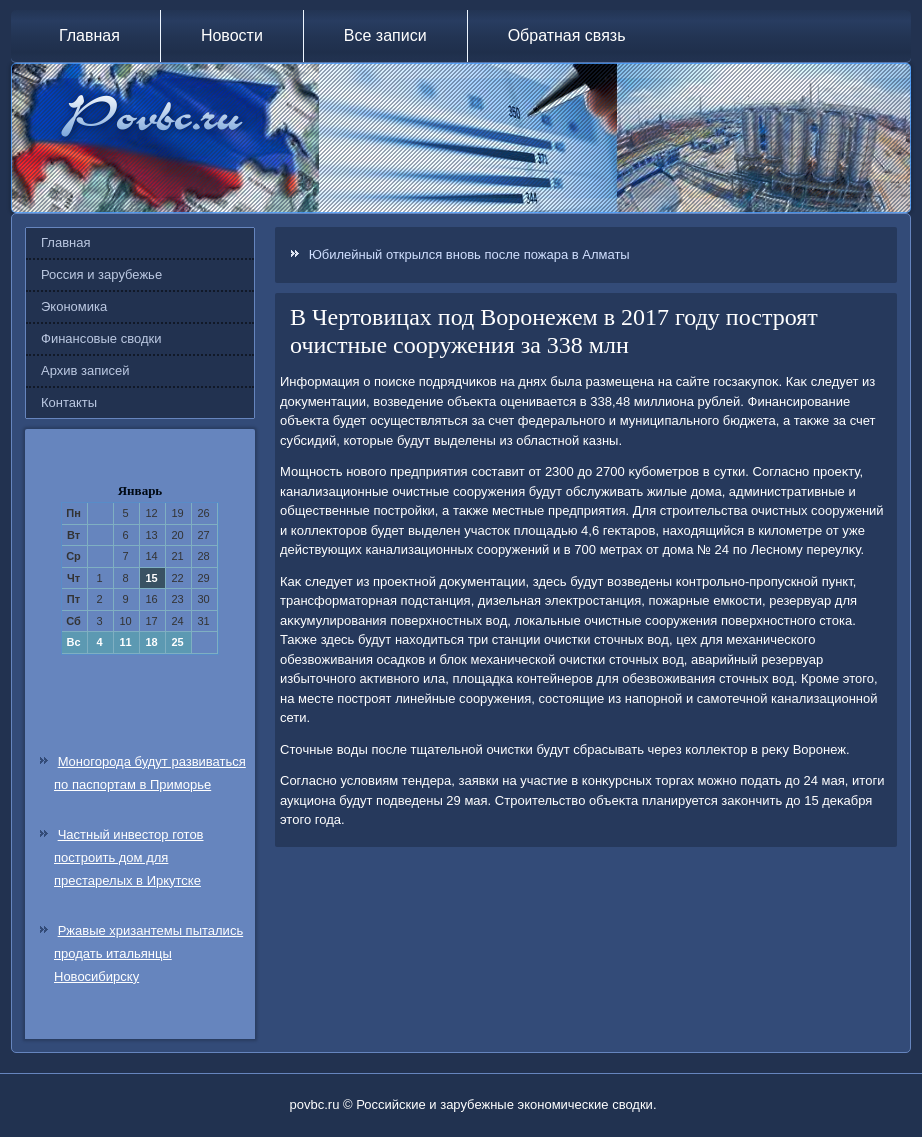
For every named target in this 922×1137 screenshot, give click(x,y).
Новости (232, 35)
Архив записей (85, 370)
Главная (89, 35)
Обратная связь (567, 35)
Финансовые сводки (101, 338)
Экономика (74, 306)
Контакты (69, 402)
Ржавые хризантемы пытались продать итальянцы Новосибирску (148, 953)
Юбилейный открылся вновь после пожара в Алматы (469, 254)
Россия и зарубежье (101, 274)
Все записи (385, 35)
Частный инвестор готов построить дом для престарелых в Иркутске (129, 857)
